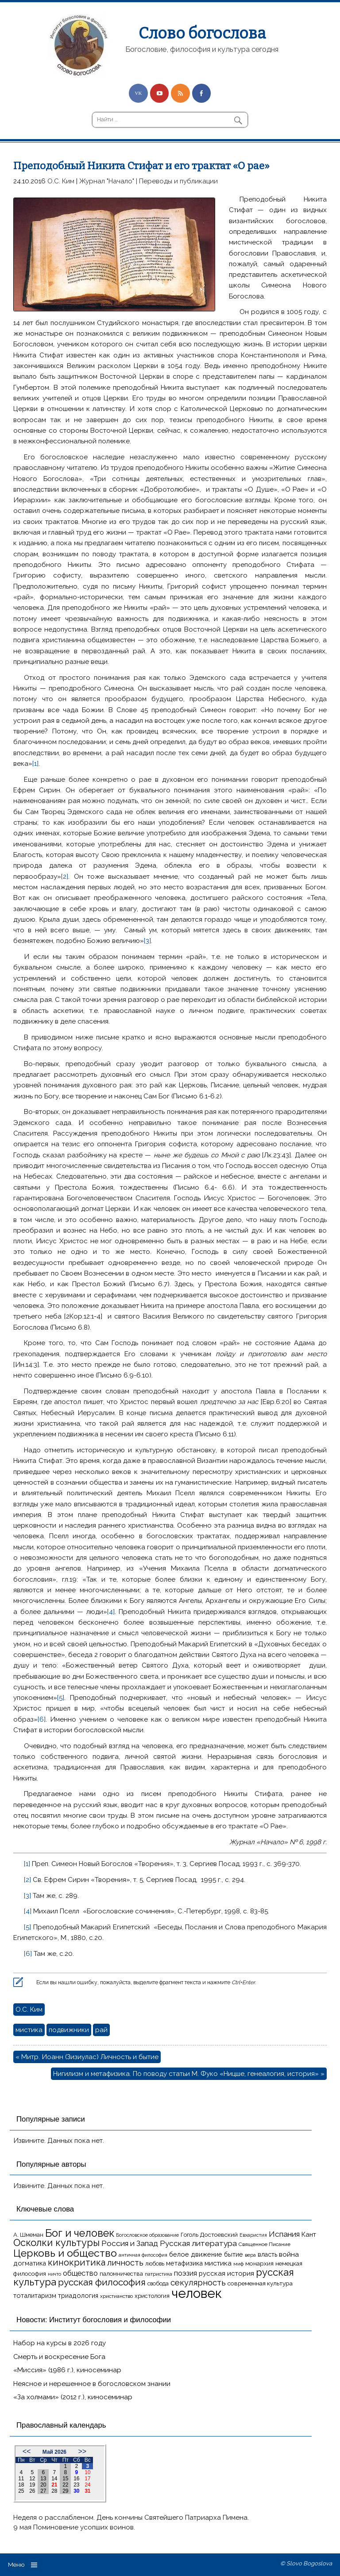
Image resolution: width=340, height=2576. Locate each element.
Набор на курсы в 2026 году (59, 2343)
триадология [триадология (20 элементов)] (78, 2295)
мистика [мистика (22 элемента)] (218, 2263)
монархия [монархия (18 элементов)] (259, 2263)
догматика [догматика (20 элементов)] (29, 2263)
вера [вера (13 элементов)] (250, 2255)
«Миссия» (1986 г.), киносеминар (67, 2370)
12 (32, 2478)
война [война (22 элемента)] (289, 2254)
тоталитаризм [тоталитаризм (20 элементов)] (34, 2295)
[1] (35, 764)
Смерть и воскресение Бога (59, 2357)
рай (101, 2030)
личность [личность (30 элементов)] (125, 2262)
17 (87, 2478)
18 (21, 2485)
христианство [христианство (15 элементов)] (116, 2296)
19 (32, 2485)
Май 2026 (54, 2452)
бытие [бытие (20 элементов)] (233, 2254)
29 (65, 2491)
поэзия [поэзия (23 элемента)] (185, 2273)
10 (87, 2472)
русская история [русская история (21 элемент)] (226, 2273)
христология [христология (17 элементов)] (152, 2296)
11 (21, 2478)
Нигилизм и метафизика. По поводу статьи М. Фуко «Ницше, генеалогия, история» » (189, 2074)
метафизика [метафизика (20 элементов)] (184, 2263)
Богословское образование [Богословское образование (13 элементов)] (147, 2235)
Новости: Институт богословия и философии (93, 2320)
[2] (64, 877)
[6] (42, 1719)
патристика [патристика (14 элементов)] (158, 2274)
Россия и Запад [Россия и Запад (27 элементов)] (129, 2243)
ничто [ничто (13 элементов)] (54, 2274)
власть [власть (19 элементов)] (267, 2254)
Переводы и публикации (178, 181)
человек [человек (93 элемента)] (196, 2293)
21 (54, 2485)
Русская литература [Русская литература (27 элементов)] (198, 2243)
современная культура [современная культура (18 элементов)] (260, 2283)
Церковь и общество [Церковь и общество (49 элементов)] (65, 2253)
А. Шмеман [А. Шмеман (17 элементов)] (28, 2234)
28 (54, 2491)
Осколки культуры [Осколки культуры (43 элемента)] (56, 2242)
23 (76, 2485)
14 (54, 2478)
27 (43, 2491)
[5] (60, 1698)
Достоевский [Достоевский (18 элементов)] (219, 2234)
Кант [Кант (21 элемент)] (308, 2234)
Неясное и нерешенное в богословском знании (91, 2384)
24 (87, 2485)
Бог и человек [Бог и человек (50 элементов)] (79, 2233)
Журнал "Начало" (106, 181)
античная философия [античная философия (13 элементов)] (143, 2255)
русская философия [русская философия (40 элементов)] (102, 2282)
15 (65, 2478)
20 (43, 2485)
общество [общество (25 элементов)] (80, 2273)
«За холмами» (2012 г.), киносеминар (72, 2397)
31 (87, 2491)
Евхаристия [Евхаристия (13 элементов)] (253, 2235)
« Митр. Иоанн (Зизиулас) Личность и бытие (86, 2057)
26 (32, 2491)
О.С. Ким (60, 181)
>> (82, 2451)
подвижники (69, 2030)
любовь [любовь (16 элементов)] (154, 2263)
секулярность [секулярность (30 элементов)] (198, 2282)
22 (65, 2485)
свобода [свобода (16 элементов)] (158, 2283)
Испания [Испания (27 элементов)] (284, 2234)
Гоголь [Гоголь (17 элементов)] (189, 2234)
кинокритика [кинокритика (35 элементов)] (76, 2262)
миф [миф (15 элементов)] (238, 2264)
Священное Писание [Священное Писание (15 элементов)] (264, 2244)
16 (76, 2478)
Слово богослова (202, 33)
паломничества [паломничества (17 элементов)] (121, 2273)
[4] (111, 1612)
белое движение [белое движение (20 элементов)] (195, 2254)
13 (43, 2478)
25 (21, 2491)
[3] (147, 941)
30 (76, 2491)
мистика (28, 2030)
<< (27, 2451)
